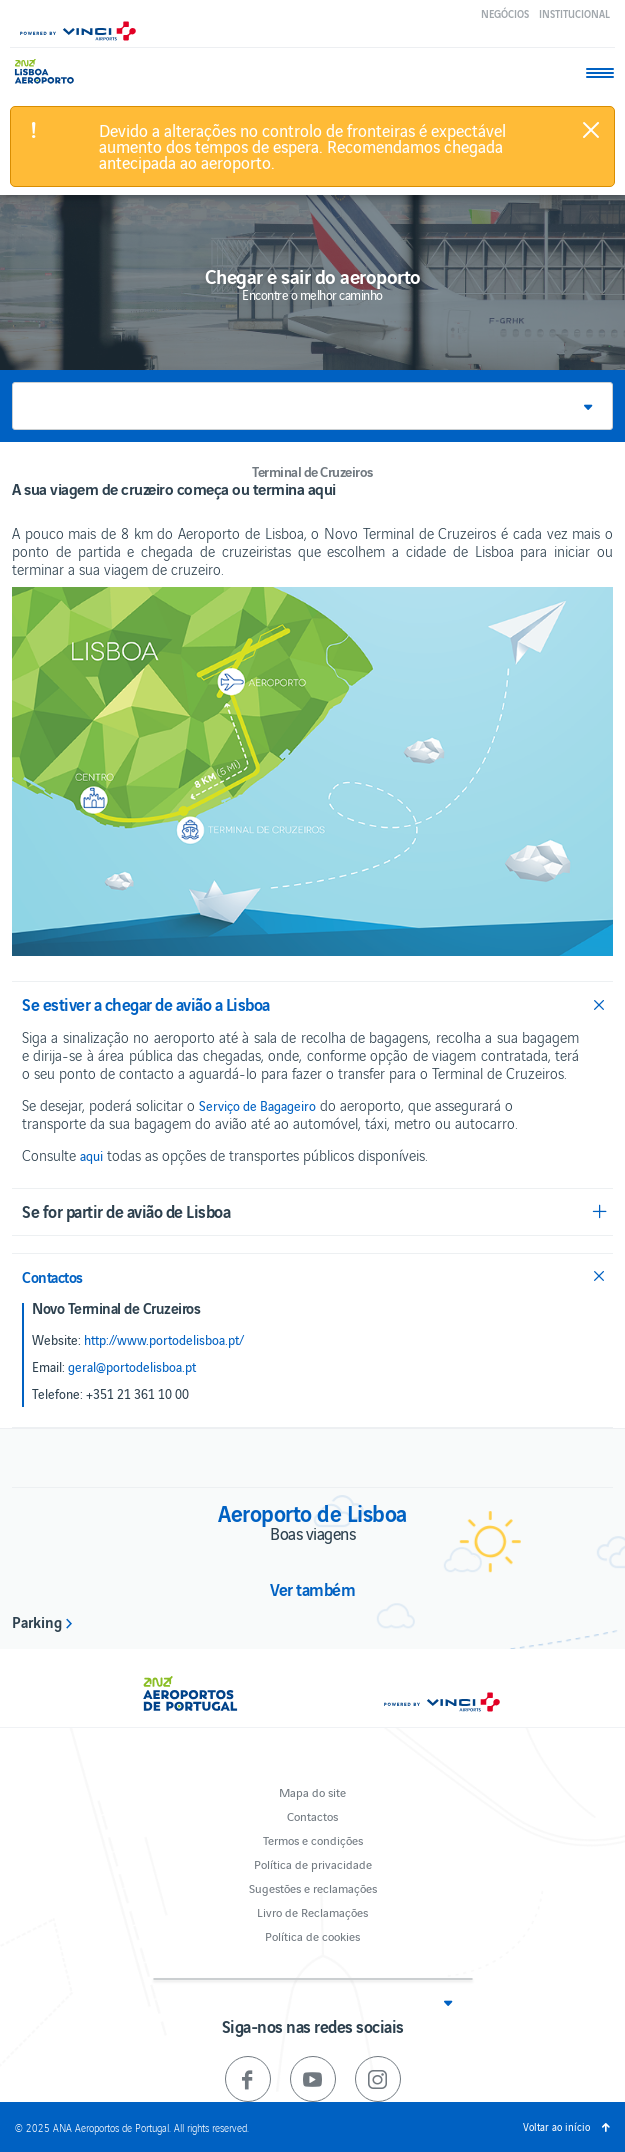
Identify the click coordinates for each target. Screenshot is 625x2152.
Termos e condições (313, 1839)
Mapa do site (312, 1791)
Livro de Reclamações (312, 1911)
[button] (312, 406)
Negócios (505, 13)
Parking (37, 1621)
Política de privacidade (313, 1863)
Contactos (312, 1815)
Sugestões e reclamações (313, 1887)
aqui (91, 1156)
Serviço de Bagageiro (257, 1106)
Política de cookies (312, 1935)
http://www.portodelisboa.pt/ (164, 1340)
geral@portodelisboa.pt (132, 1367)
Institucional (574, 13)
